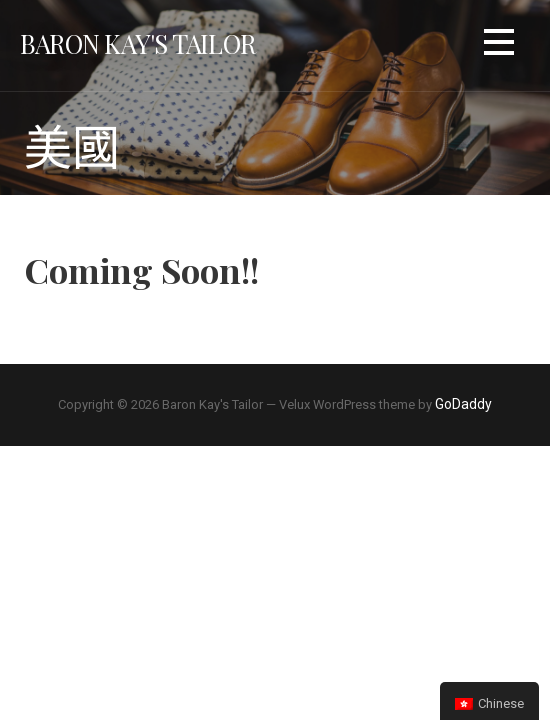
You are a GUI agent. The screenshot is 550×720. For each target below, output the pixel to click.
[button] (499, 45)
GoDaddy (463, 404)
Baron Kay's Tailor (137, 43)
